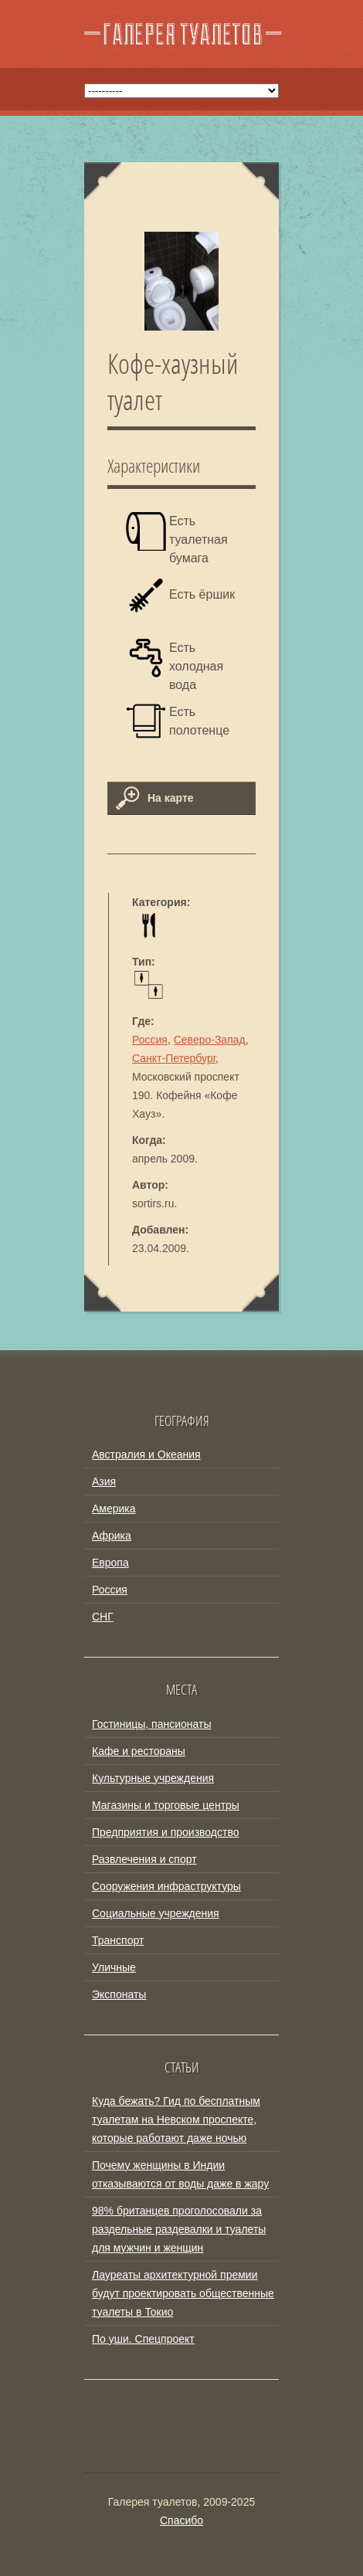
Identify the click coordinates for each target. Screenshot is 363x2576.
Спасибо (181, 2520)
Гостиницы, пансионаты (151, 1724)
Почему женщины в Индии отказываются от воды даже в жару (180, 2174)
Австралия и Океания (146, 1454)
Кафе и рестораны (138, 1751)
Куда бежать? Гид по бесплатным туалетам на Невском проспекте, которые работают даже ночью (176, 2119)
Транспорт (118, 1940)
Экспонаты (119, 1994)
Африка (111, 1535)
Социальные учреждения (155, 1913)
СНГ (103, 1616)
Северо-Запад (210, 1039)
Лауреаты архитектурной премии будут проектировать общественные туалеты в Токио (183, 2293)
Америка (114, 1508)
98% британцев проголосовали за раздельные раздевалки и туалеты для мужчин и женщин (179, 2229)
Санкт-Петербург (173, 1058)
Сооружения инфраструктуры (166, 1886)
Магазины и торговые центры (165, 1805)
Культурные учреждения (153, 1778)
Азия (104, 1481)
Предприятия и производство (165, 1832)
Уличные (114, 1967)
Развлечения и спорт (144, 1859)
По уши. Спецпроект (143, 2339)
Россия (150, 1039)
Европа (110, 1562)
